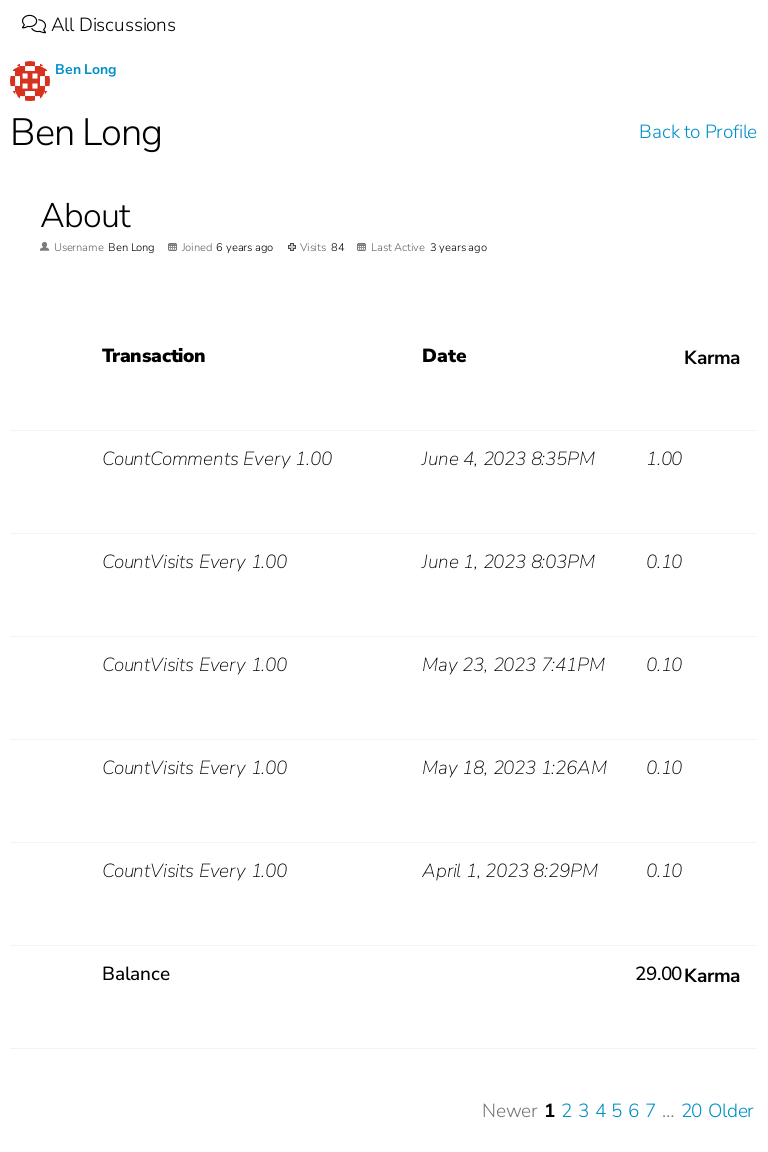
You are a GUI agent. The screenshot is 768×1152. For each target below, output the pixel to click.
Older (731, 1111)
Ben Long (85, 69)
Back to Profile (698, 132)
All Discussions (99, 25)
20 (692, 1111)
